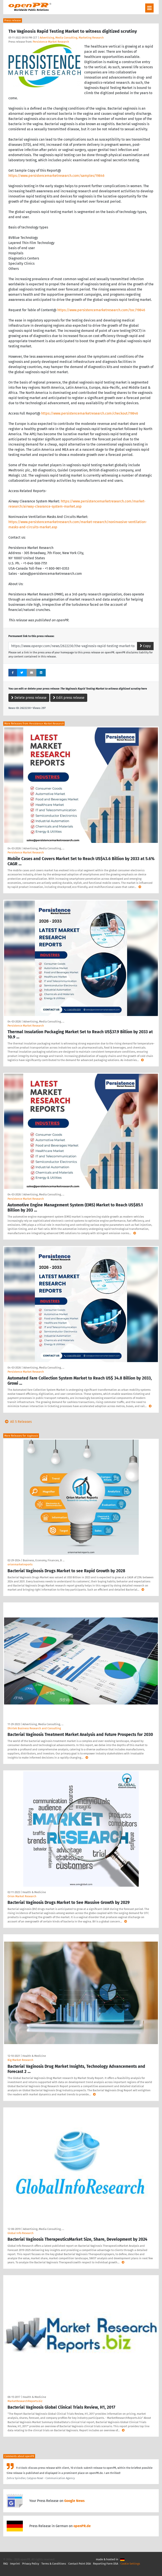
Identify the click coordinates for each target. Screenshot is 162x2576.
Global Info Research (21, 2233)
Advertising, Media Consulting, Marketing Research (72, 37)
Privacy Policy (30, 2563)
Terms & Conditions (53, 2563)
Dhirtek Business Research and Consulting (34, 1728)
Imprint (15, 2563)
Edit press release (68, 698)
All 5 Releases (17, 1422)
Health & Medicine (34, 1892)
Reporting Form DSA (105, 2563)
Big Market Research (20, 2060)
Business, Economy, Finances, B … (43, 1560)
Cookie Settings (130, 2563)
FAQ (5, 2563)
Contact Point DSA (79, 2563)
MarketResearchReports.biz (25, 2401)
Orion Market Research (22, 1896)
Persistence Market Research (51, 41)
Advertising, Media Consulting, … (43, 848)
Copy (145, 646)
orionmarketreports (20, 1564)
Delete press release (29, 698)
